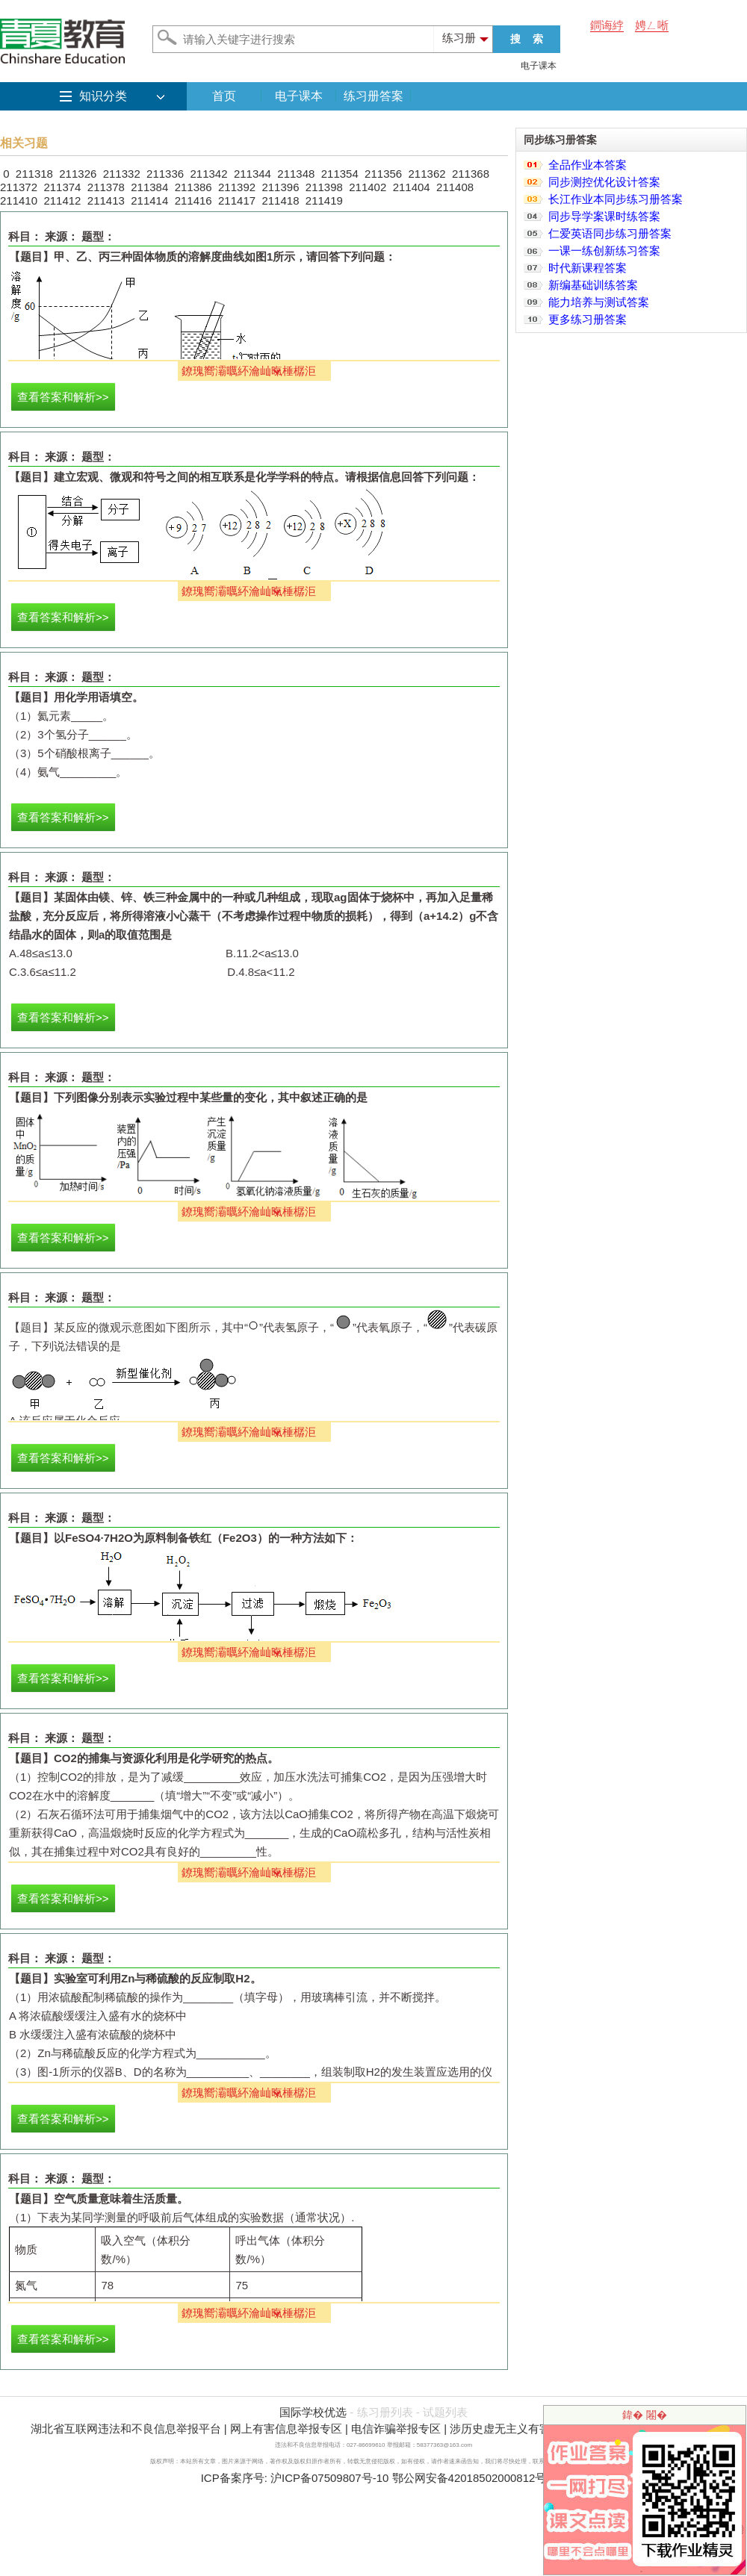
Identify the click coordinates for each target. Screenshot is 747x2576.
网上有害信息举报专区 (286, 2428)
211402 (367, 187)
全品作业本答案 (587, 164)
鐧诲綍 (607, 25)
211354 (340, 173)
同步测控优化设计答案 (604, 181)
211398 (324, 187)
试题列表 (445, 2412)
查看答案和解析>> (63, 397)
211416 (193, 200)
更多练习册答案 (587, 319)
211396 (280, 187)
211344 (252, 173)
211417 (236, 200)
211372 (18, 187)
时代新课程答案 (587, 267)
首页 (224, 96)
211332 (121, 173)
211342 (208, 173)
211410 (18, 200)
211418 (280, 200)
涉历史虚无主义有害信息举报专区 (534, 2428)
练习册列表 (385, 2412)
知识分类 (103, 96)
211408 (455, 187)
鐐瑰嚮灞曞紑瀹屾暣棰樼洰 (249, 370)
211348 (295, 173)
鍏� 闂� (644, 2415)
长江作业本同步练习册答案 (615, 199)
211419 (324, 200)
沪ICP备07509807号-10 (329, 2477)
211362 (427, 173)
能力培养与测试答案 (598, 302)
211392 (236, 187)
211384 (149, 187)
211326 (77, 173)
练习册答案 (373, 96)
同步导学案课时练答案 (604, 216)
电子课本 (539, 65)
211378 (106, 187)
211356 (383, 173)
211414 (149, 200)
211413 (106, 200)
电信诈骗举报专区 (396, 2428)
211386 (193, 187)
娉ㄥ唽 (652, 25)
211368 (470, 173)
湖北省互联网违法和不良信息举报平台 (126, 2428)
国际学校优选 (313, 2412)
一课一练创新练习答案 (604, 250)
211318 (34, 173)
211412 (62, 200)
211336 (165, 173)
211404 (411, 187)
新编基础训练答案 (593, 285)
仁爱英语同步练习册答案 (610, 233)
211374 (62, 187)
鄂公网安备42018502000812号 (469, 2477)
